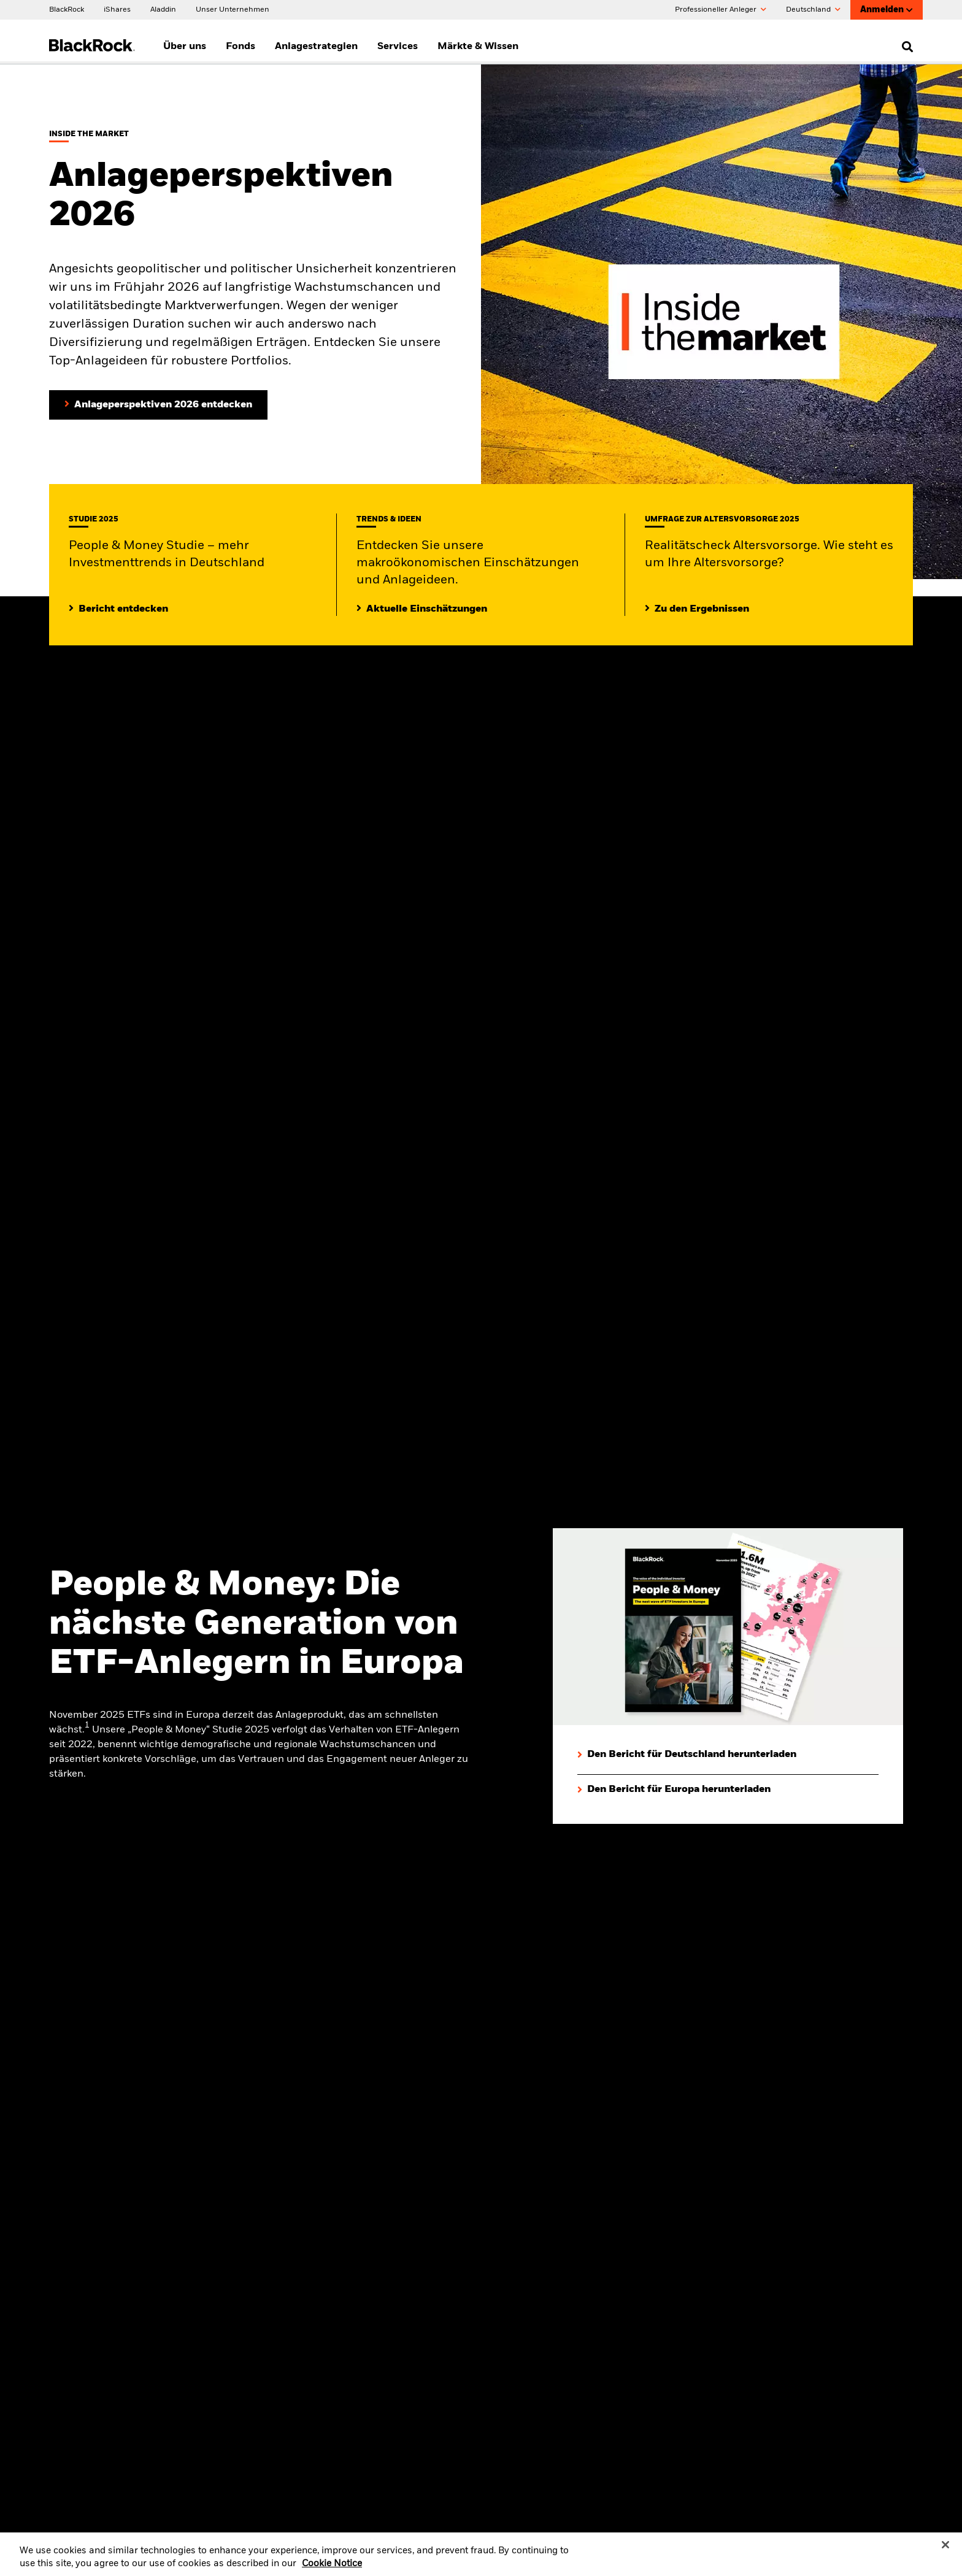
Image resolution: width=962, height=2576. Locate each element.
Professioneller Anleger (720, 9)
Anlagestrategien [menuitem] (316, 47)
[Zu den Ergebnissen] (697, 609)
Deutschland (813, 9)
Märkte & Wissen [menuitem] (477, 47)
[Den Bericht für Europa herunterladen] (674, 1790)
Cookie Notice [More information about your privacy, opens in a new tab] (332, 2570)
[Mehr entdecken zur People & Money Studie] (118, 609)
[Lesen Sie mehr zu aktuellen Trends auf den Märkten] (421, 609)
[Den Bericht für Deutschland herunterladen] (686, 1755)
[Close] (945, 2550)
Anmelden (886, 10)
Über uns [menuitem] (184, 47)
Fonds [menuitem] (240, 47)
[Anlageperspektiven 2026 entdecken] (158, 405)
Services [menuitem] (397, 47)
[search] (904, 47)
